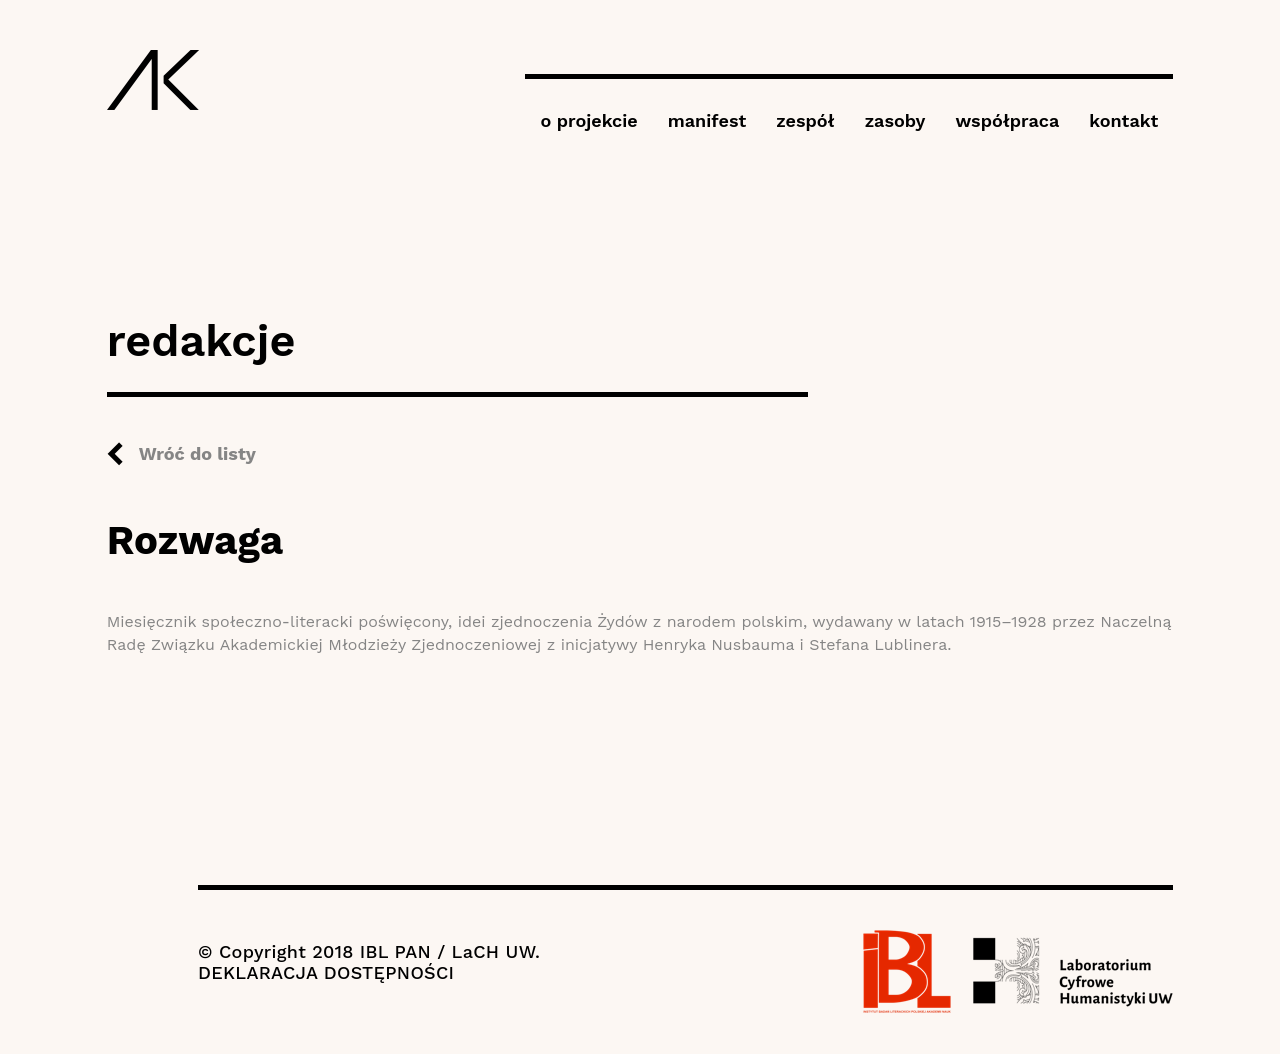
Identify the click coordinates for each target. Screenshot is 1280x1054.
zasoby (895, 120)
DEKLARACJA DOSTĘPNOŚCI (326, 972)
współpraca (1007, 120)
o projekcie (588, 120)
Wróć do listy (197, 453)
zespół (805, 120)
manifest (707, 120)
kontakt (1123, 120)
